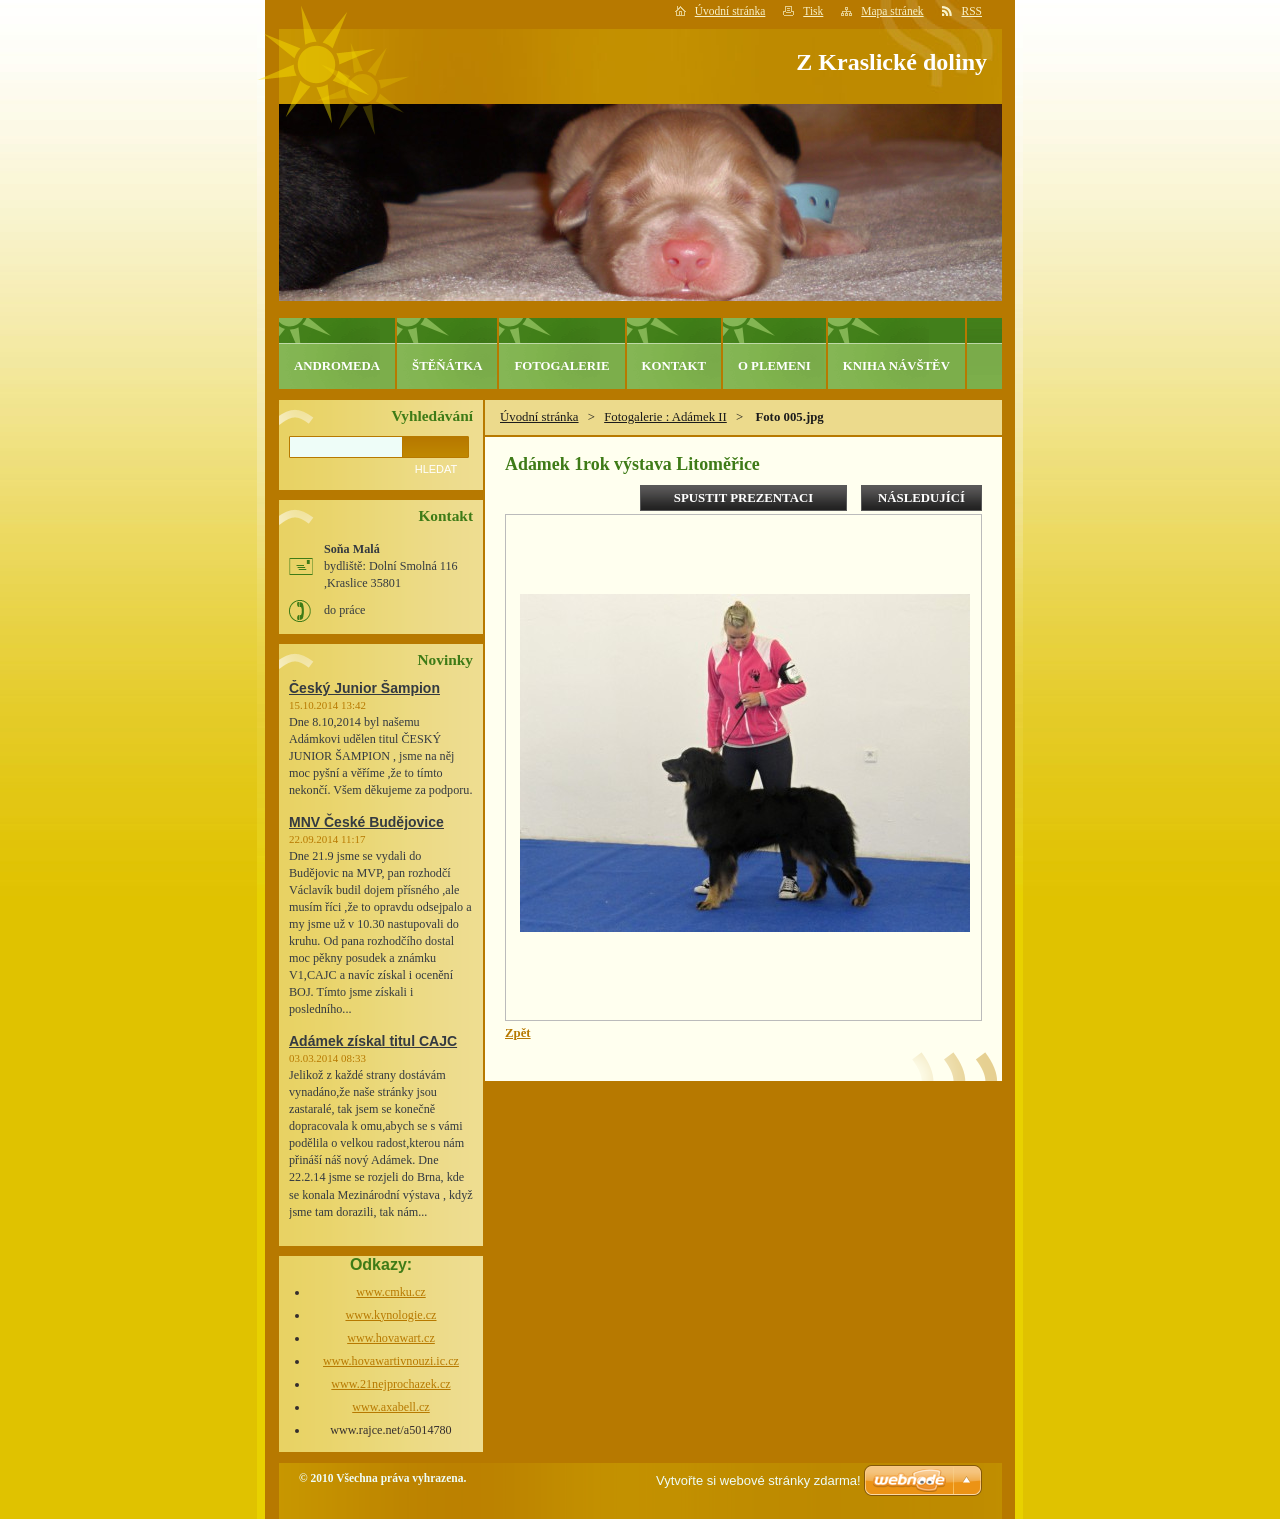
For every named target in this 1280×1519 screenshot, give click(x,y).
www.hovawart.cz (391, 1338)
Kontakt (674, 366)
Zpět (518, 1033)
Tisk (813, 11)
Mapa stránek (892, 11)
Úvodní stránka (730, 11)
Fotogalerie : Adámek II (665, 417)
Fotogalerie (561, 366)
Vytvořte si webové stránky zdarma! (758, 1480)
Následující (921, 498)
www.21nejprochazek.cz (390, 1384)
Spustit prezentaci (743, 498)
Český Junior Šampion (364, 688)
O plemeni (774, 366)
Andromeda (337, 366)
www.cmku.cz (390, 1292)
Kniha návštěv (896, 366)
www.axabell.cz (391, 1407)
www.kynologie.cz (390, 1315)
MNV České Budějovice (366, 822)
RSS (972, 11)
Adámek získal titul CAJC (373, 1041)
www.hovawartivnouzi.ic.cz (391, 1361)
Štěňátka (447, 366)
